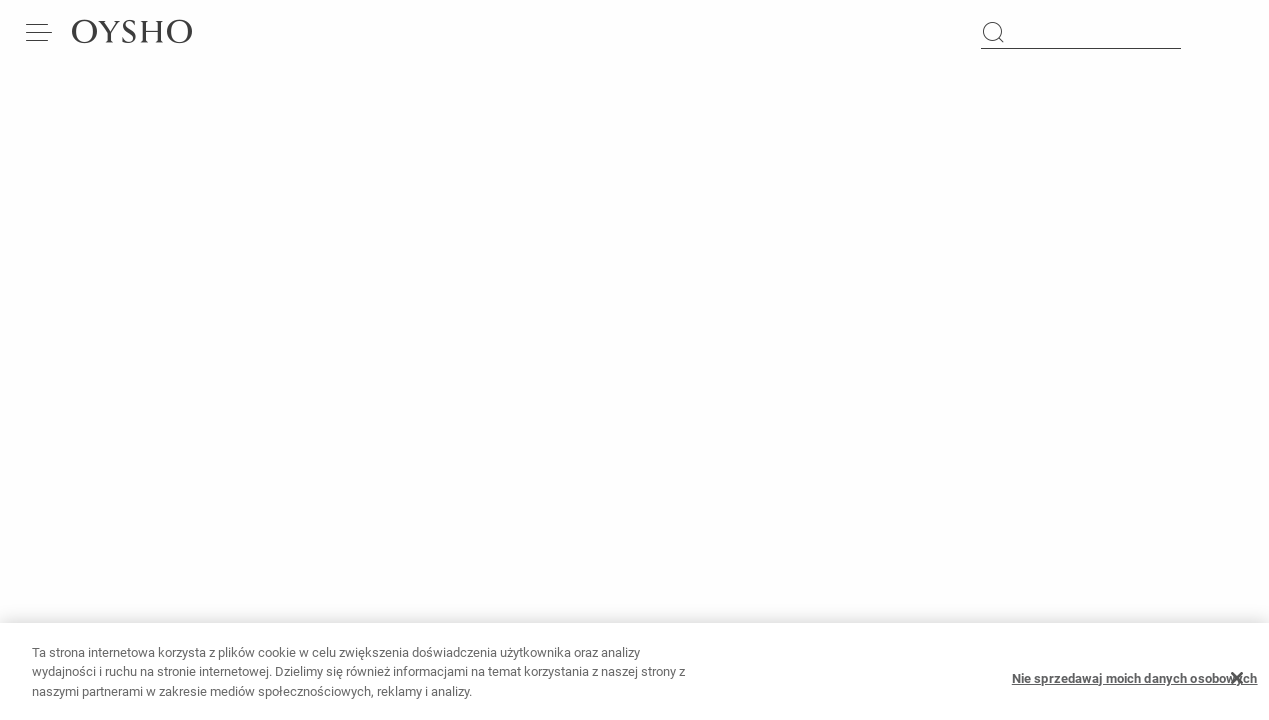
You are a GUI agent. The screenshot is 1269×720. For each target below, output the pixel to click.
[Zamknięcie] (1237, 685)
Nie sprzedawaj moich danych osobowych (1135, 684)
